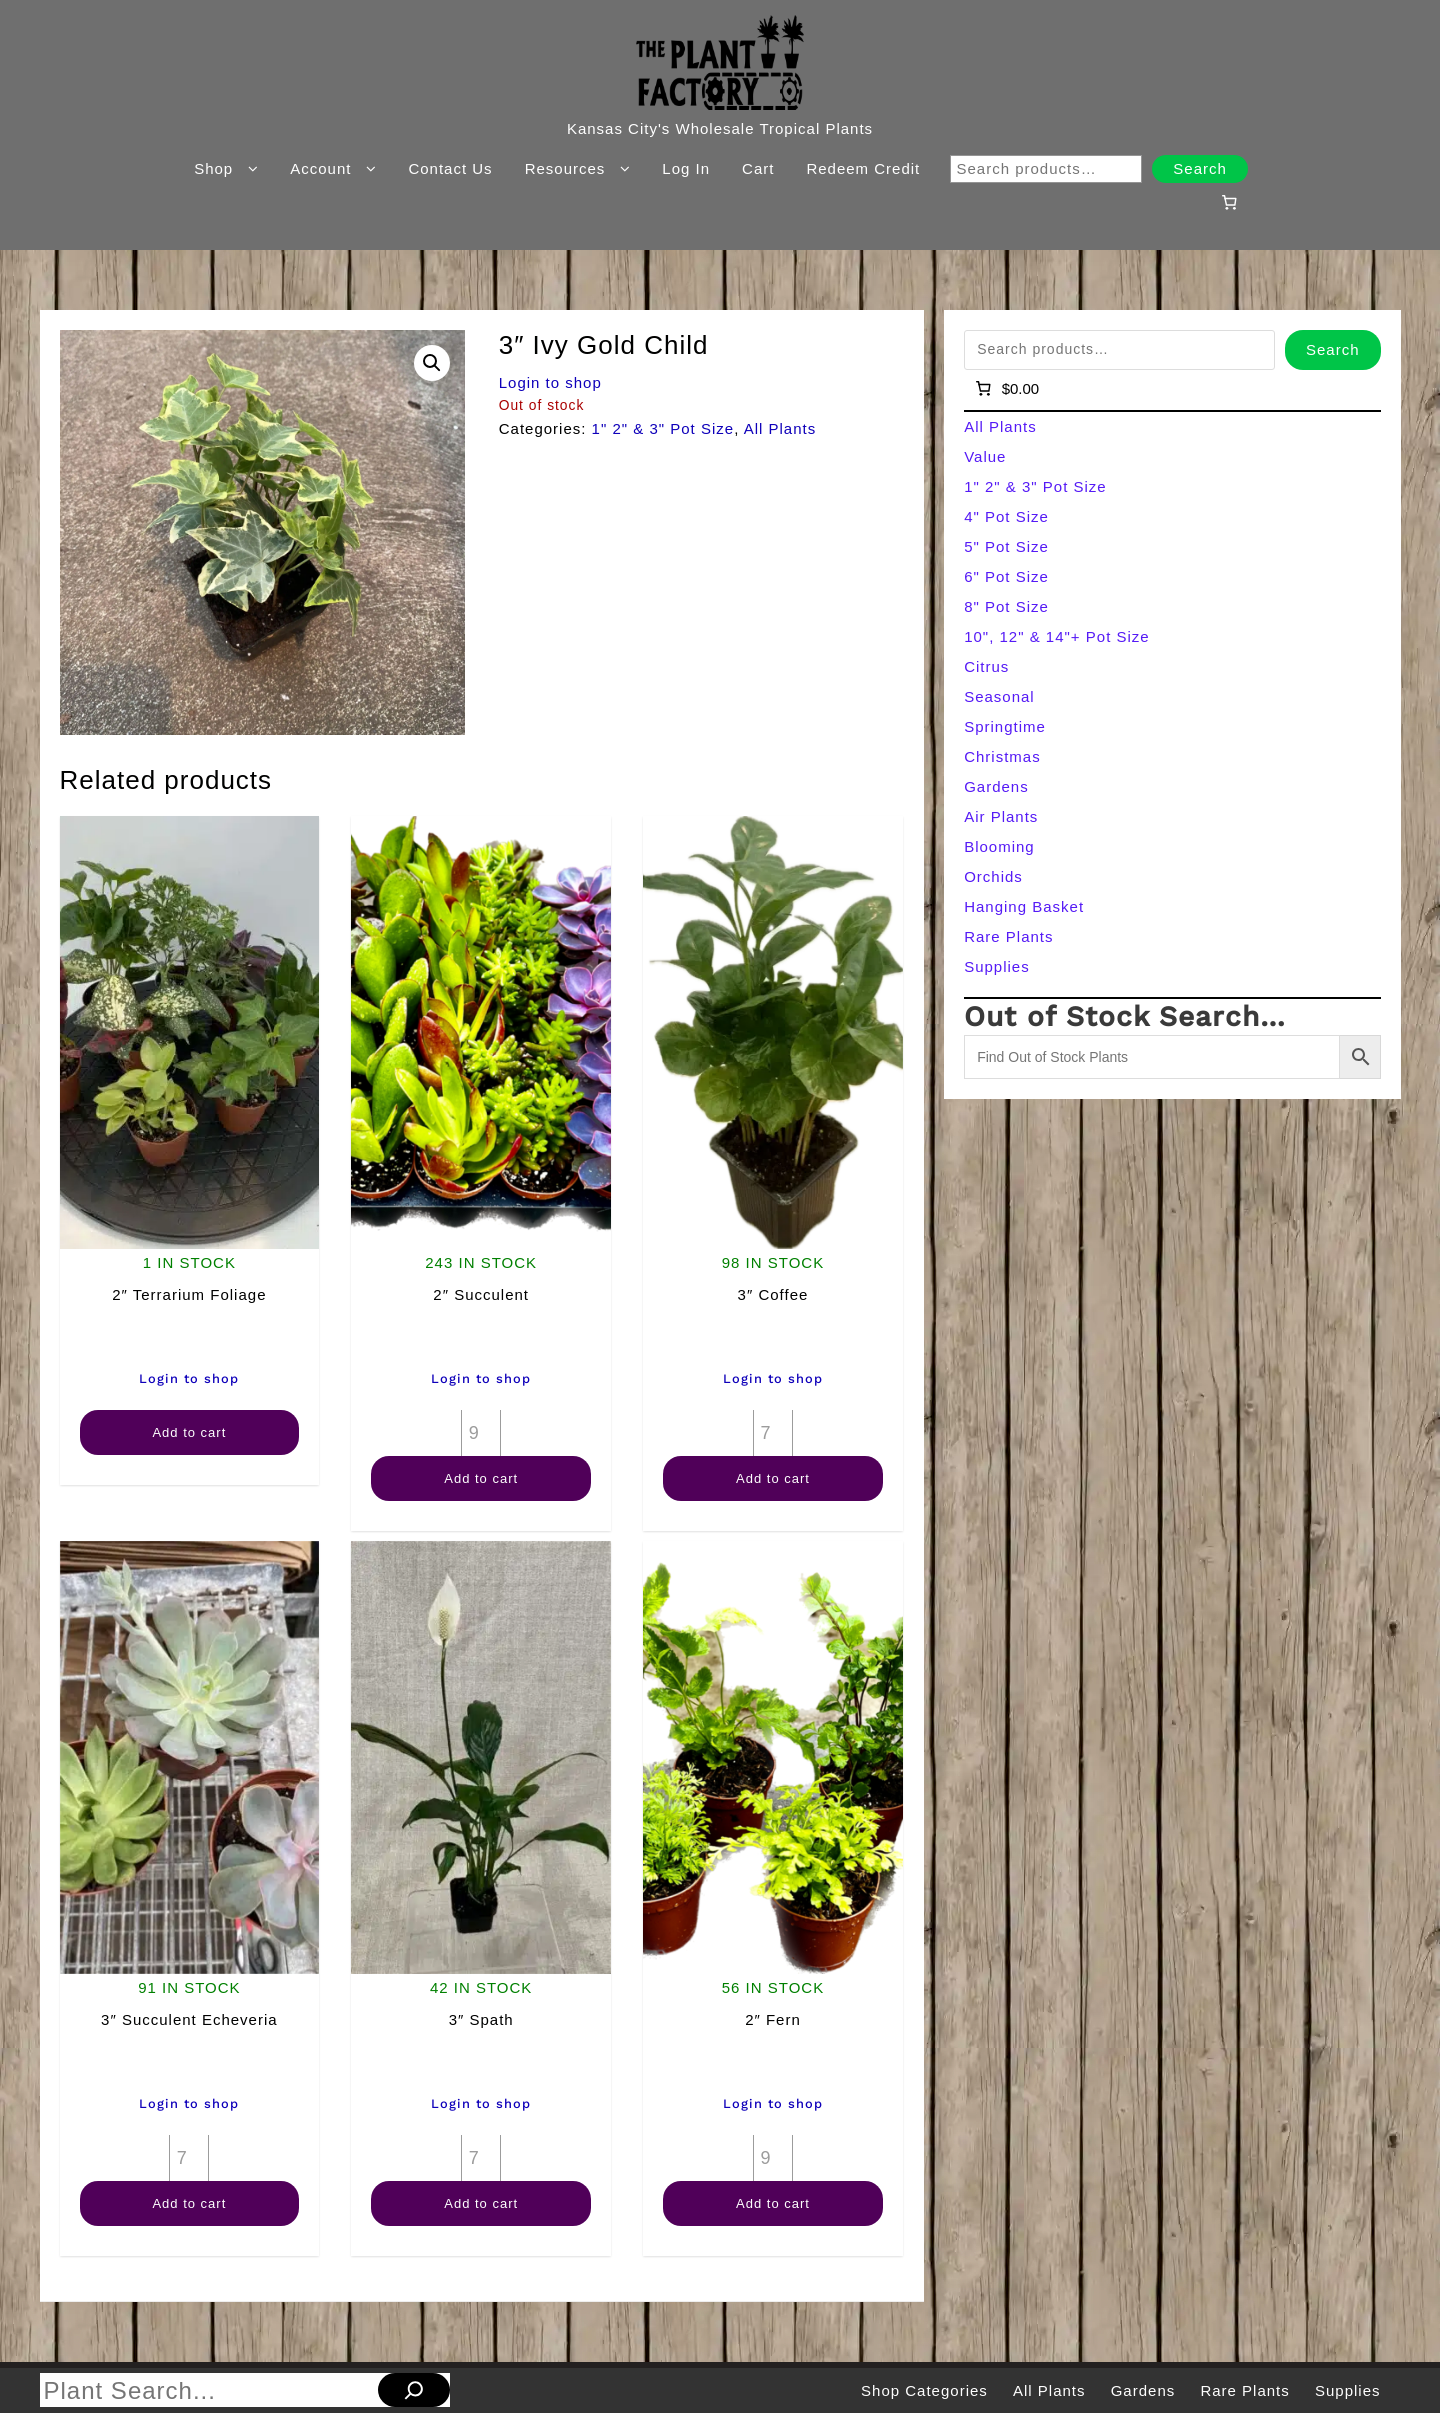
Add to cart (189, 1432)
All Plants (780, 428)
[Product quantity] (481, 1433)
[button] (432, 363)
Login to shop (550, 382)
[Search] (414, 2390)
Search (1200, 168)
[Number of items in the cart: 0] (1229, 202)
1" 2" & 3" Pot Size (663, 428)
